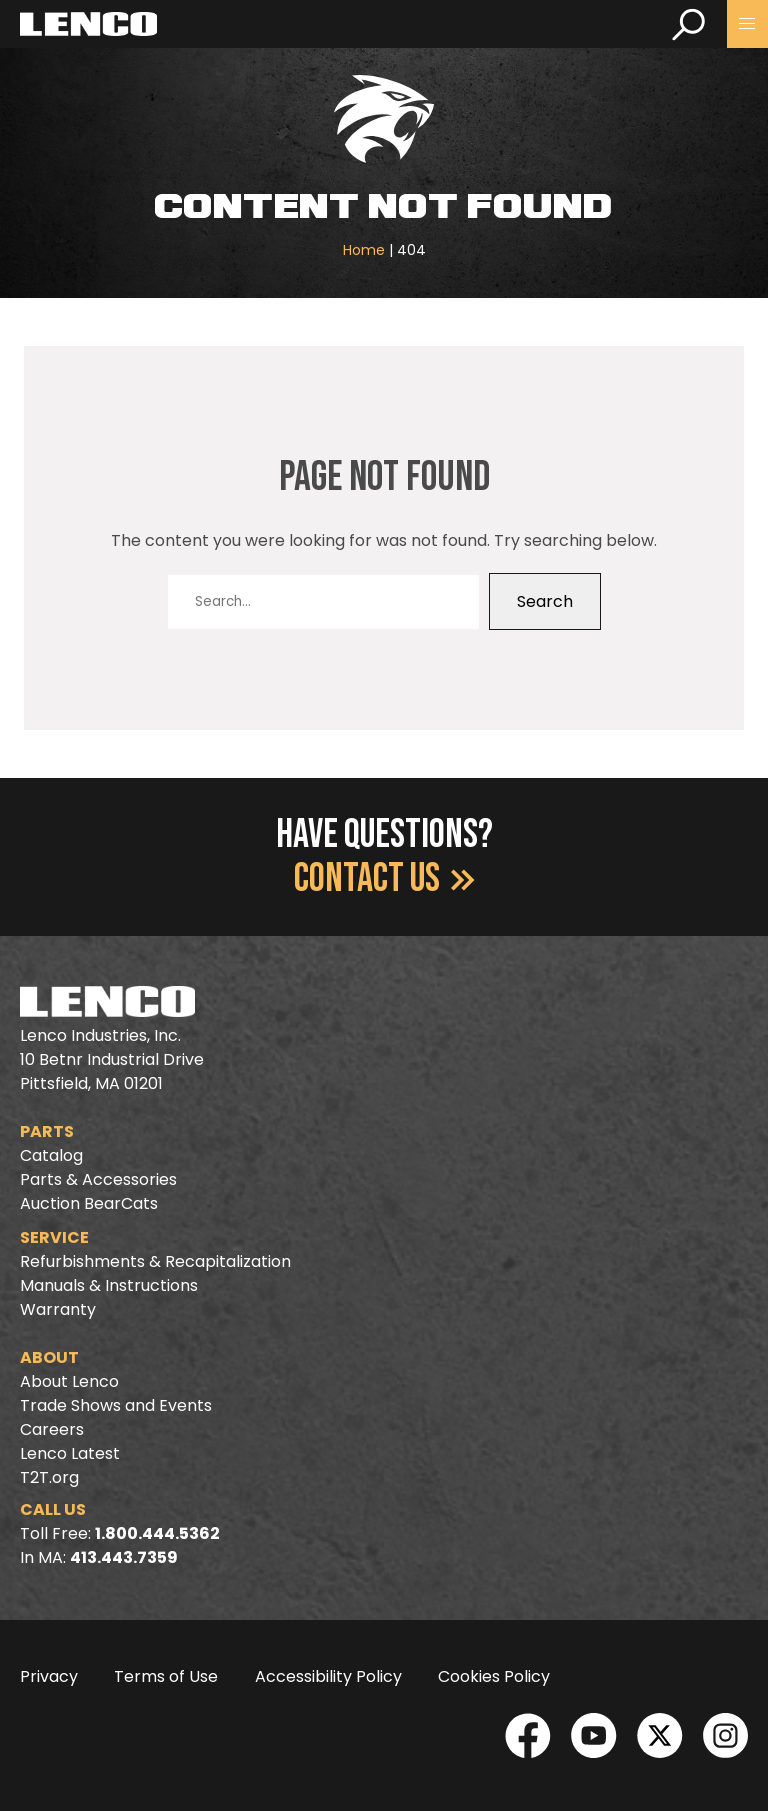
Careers (52, 1429)
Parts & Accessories (98, 1179)
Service (54, 1237)
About (49, 1357)
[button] (747, 24)
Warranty (58, 1309)
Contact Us (384, 879)
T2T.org (49, 1477)
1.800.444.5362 (157, 1533)
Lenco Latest (70, 1453)
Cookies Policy (494, 1676)
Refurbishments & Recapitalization (155, 1261)
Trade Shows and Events (116, 1405)
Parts (47, 1131)
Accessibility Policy (328, 1676)
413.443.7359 (124, 1557)
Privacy (49, 1676)
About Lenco (69, 1381)
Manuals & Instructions (109, 1285)
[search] (688, 24)
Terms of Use (166, 1676)
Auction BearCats (89, 1203)
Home (364, 250)
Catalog (51, 1155)
